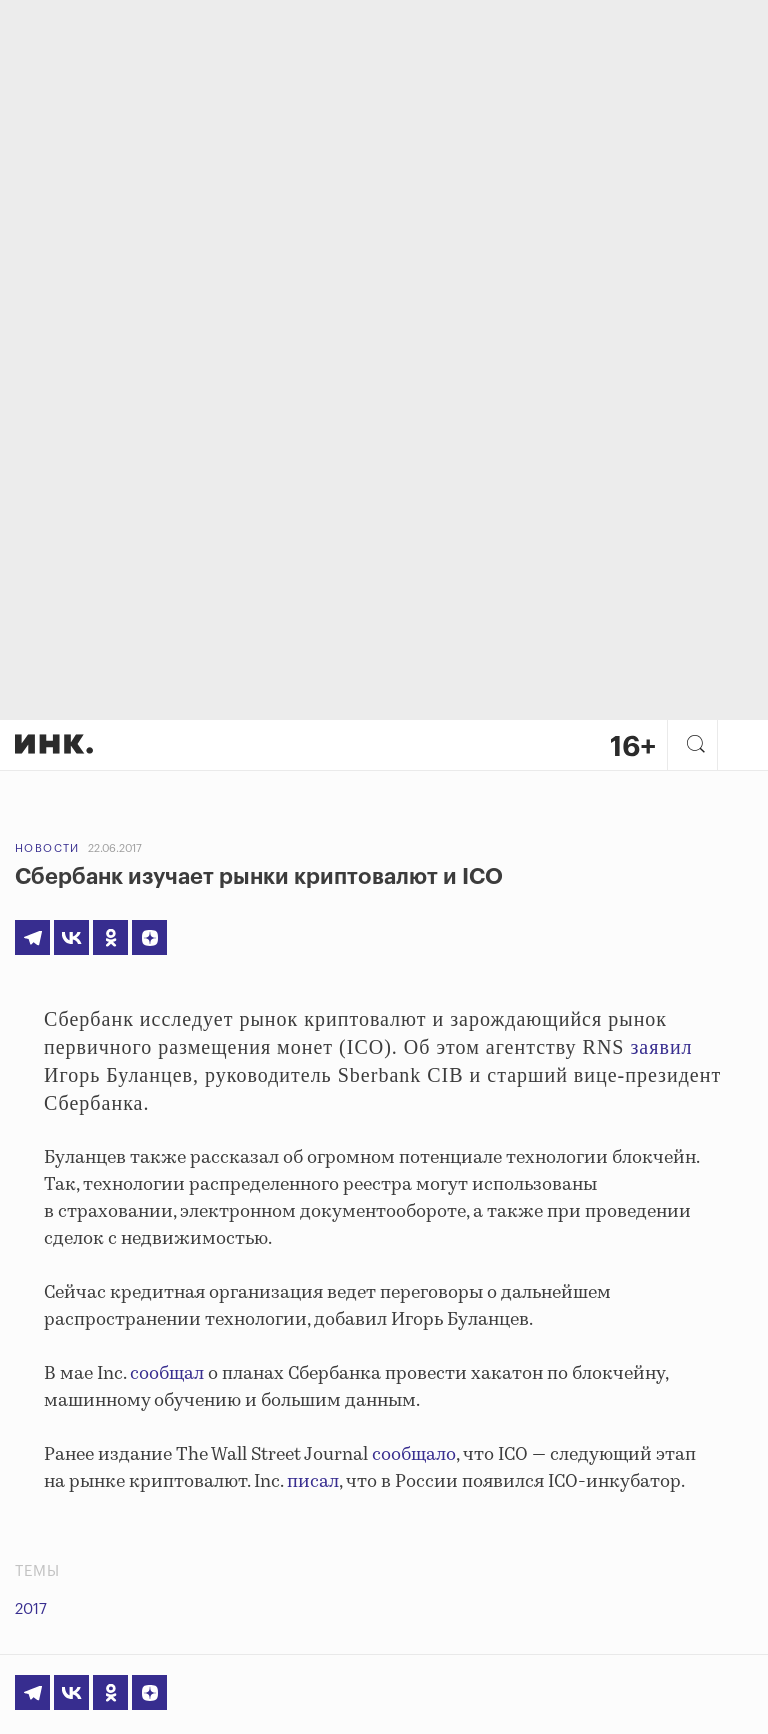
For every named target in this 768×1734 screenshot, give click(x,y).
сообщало (414, 1455)
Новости (47, 848)
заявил (661, 1047)
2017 (31, 1609)
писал (313, 1482)
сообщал (167, 1374)
